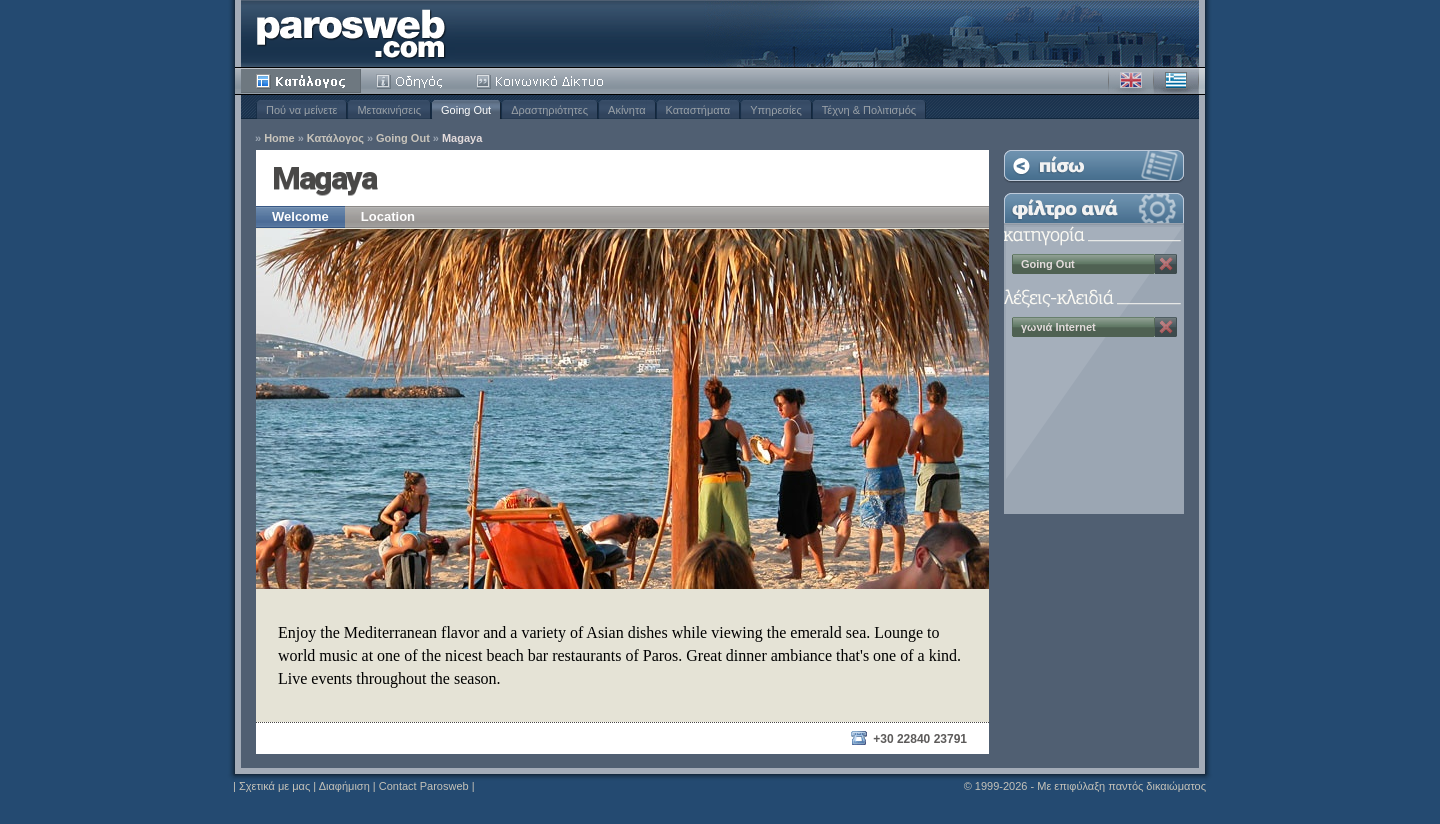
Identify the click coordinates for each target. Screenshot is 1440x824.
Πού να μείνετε (301, 110)
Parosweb (351, 33)
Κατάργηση (1166, 264)
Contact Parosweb (424, 786)
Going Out (466, 110)
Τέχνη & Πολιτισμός (869, 110)
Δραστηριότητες (549, 110)
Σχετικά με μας (274, 786)
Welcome (300, 216)
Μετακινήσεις (389, 110)
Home (279, 138)
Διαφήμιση (344, 786)
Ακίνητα (626, 110)
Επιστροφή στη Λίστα (1094, 165)
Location (388, 216)
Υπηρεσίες (776, 110)
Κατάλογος (301, 81)
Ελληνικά (1176, 81)
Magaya (462, 138)
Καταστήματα (698, 110)
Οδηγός (411, 81)
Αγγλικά (1131, 81)
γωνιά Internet (1058, 327)
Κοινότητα (543, 81)
